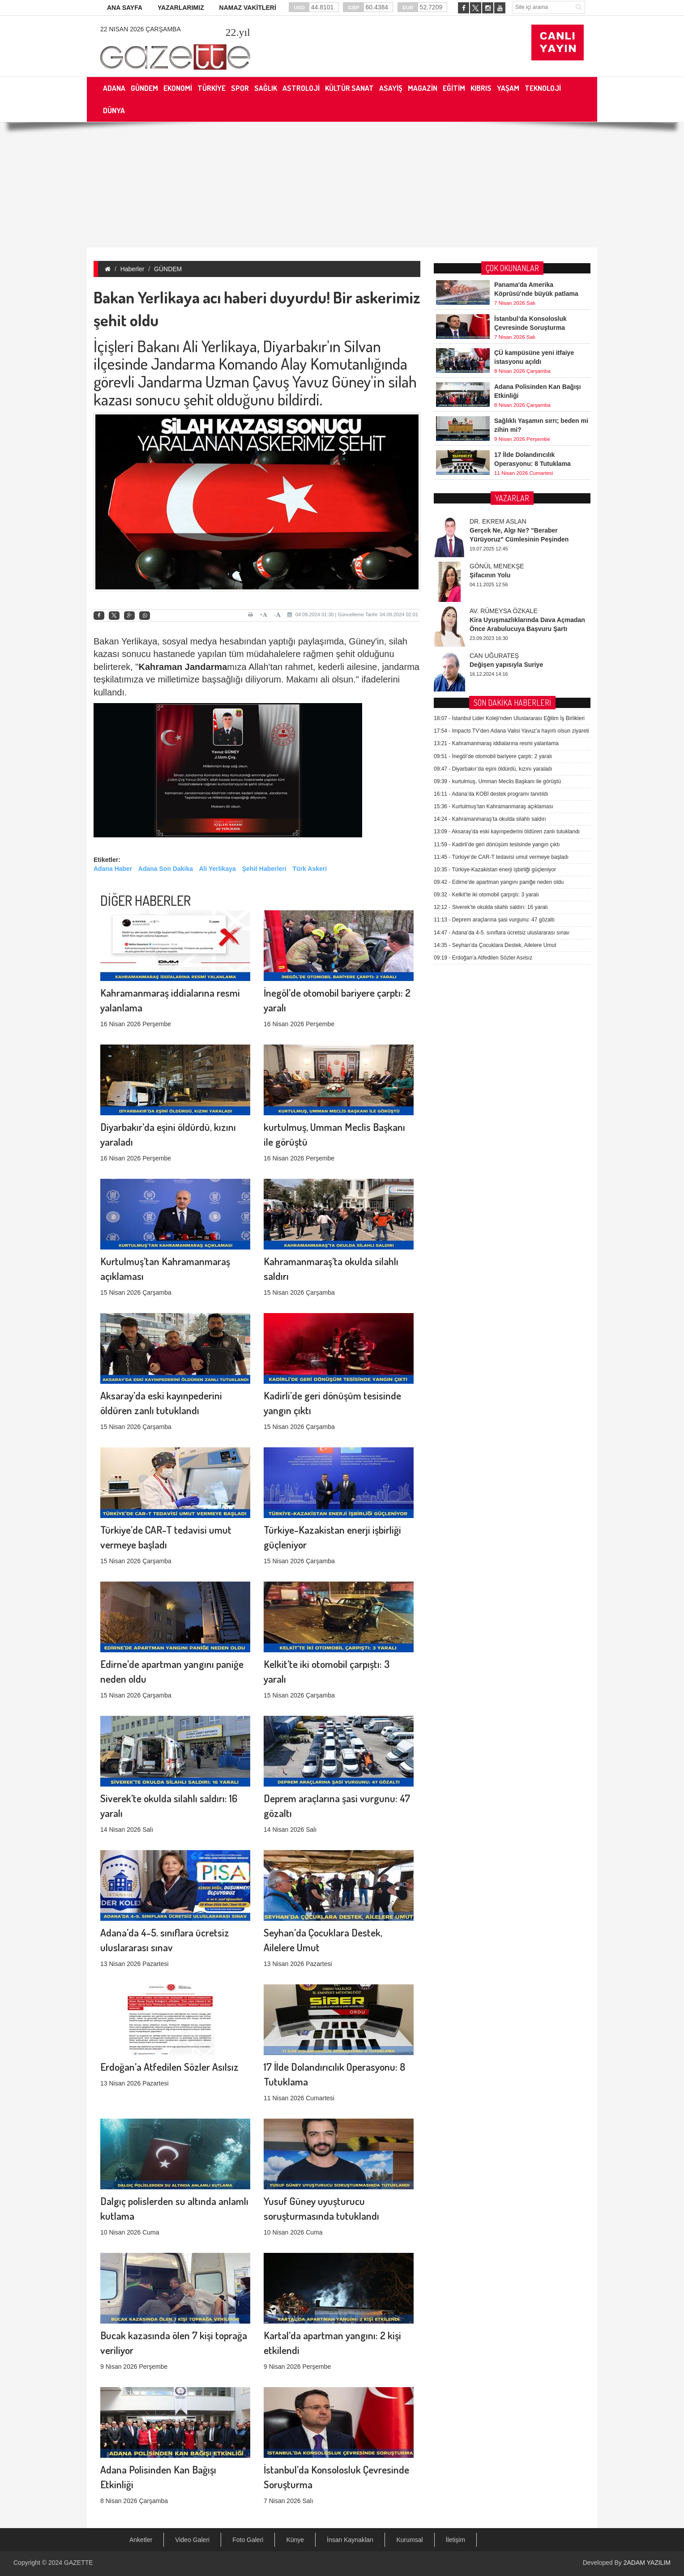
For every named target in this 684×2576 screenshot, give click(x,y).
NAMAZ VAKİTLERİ (247, 7)
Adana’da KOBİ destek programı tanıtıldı (491, 575)
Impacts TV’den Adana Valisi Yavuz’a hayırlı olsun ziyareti (511, 512)
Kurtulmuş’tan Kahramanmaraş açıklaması (493, 587)
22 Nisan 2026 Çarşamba (140, 29)
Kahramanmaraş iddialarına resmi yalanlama (496, 524)
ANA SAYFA (124, 7)
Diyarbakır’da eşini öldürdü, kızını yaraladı (493, 549)
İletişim (456, 2539)
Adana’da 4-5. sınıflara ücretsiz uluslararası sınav (501, 713)
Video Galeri (192, 2539)
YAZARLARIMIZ (181, 7)
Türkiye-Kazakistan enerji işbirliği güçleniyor (495, 650)
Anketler (140, 2539)
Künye (295, 2539)
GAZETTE (78, 2562)
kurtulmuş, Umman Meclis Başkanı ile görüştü (497, 562)
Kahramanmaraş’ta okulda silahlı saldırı (490, 600)
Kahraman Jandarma (182, 667)
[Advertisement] (342, 184)
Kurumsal (409, 2539)
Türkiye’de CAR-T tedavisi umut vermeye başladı (501, 638)
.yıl (237, 32)
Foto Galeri (247, 2539)
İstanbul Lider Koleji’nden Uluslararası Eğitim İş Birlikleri (509, 499)
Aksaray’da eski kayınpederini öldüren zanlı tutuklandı (507, 613)
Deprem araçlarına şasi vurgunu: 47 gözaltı (494, 701)
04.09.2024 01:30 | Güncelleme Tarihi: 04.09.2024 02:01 (352, 614)
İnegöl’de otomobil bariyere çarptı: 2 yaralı (493, 537)
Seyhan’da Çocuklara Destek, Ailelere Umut (495, 726)
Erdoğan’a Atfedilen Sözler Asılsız (169, 1982)
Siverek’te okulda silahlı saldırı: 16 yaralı (491, 688)
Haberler (132, 269)
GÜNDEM (168, 269)
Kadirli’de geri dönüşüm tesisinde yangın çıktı (497, 625)
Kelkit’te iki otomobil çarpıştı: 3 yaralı (486, 676)
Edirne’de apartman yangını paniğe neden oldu (499, 663)
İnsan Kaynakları (350, 2539)
